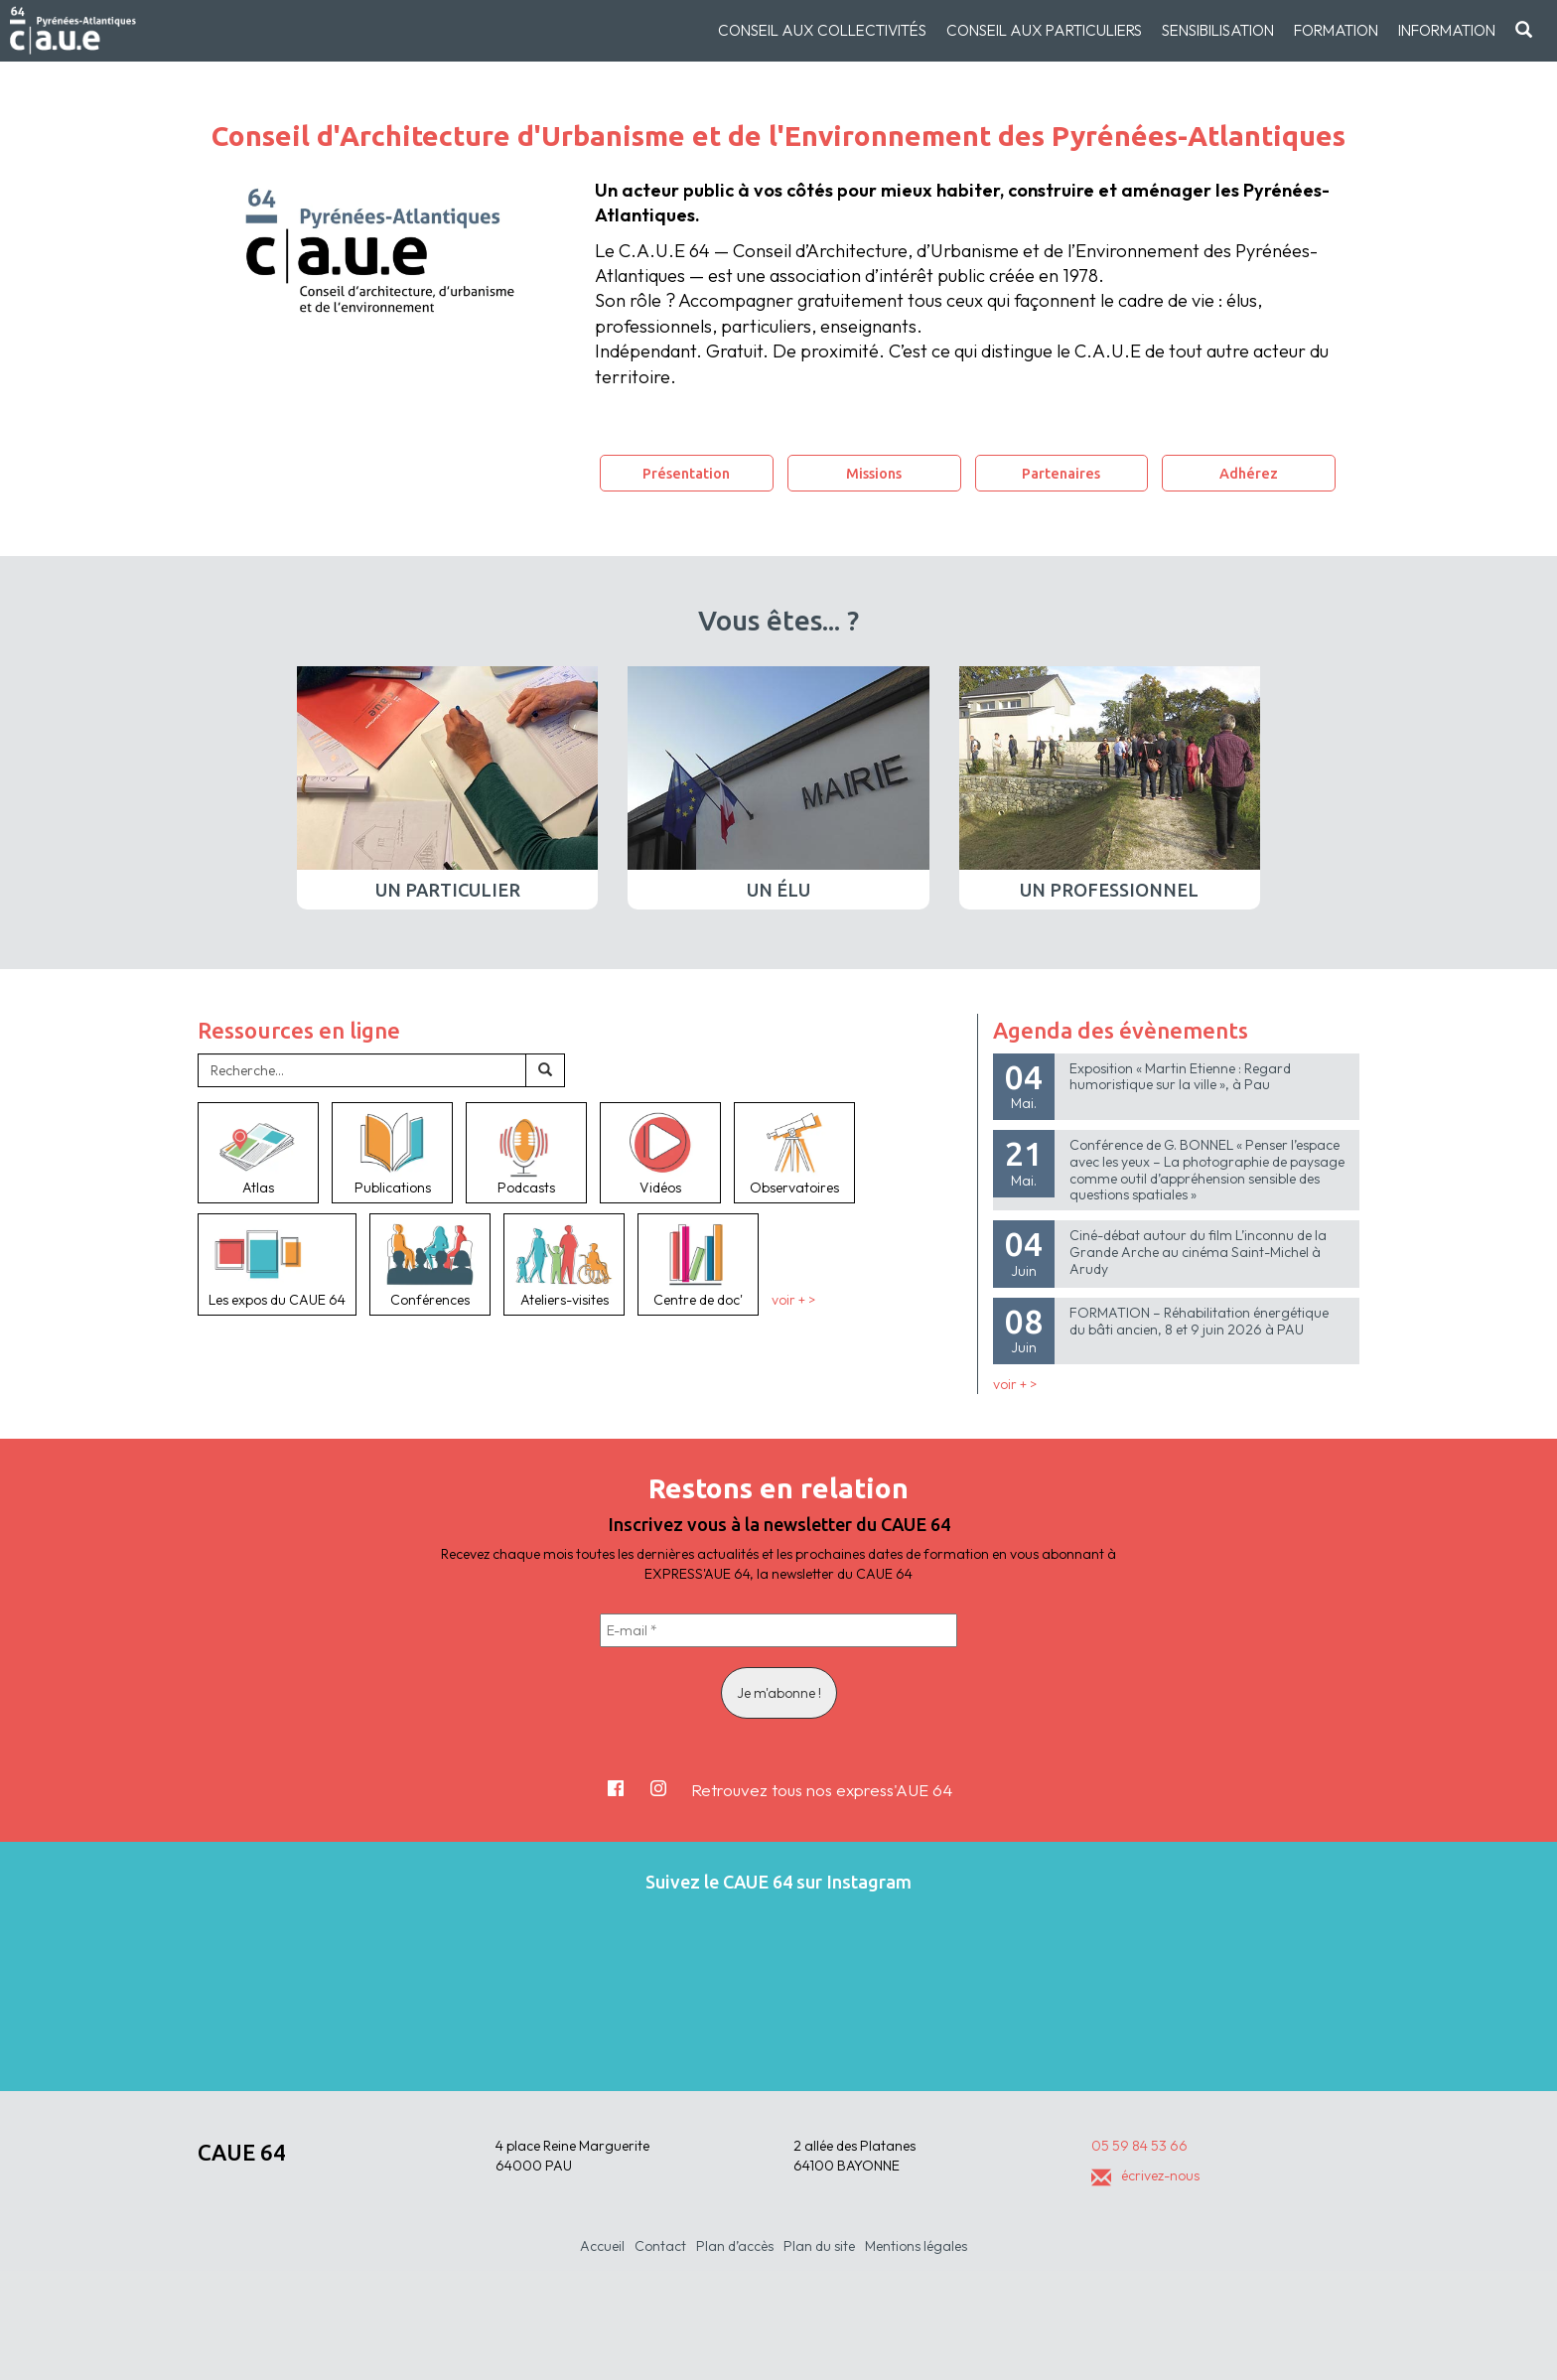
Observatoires (794, 1152)
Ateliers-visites (564, 1264)
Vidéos (660, 1152)
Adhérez (1248, 473)
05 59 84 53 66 (1139, 2146)
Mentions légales (916, 2246)
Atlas (258, 1152)
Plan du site (819, 2246)
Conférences (430, 1264)
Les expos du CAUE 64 (277, 1264)
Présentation (686, 473)
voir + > (793, 1300)
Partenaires (1061, 473)
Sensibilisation (1218, 30)
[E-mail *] (778, 1630)
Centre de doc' (698, 1264)
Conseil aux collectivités (822, 30)
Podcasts (526, 1152)
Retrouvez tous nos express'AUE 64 (821, 1789)
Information (1446, 30)
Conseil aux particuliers (1044, 30)
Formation (1336, 30)
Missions (874, 473)
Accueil (602, 2246)
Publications (392, 1152)
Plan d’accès (735, 2246)
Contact (660, 2246)
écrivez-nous (1145, 2175)
